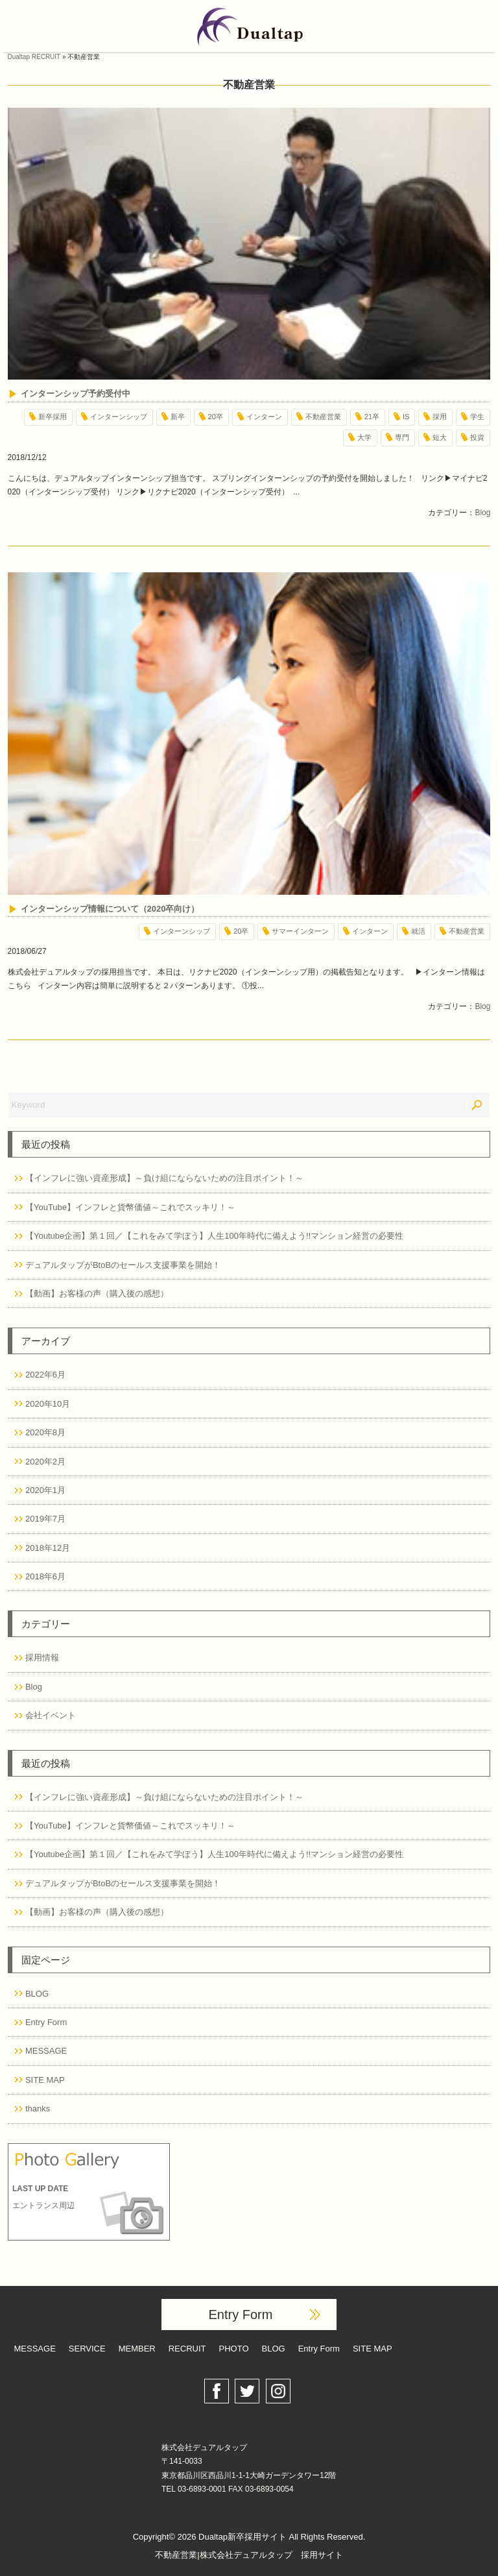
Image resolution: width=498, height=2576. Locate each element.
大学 (364, 437)
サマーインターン (300, 931)
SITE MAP (45, 2080)
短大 (440, 437)
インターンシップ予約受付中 (75, 393)
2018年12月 (47, 1548)
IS (406, 416)
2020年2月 (45, 1461)
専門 (402, 437)
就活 (418, 931)
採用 (440, 416)
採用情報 (42, 1657)
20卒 (215, 416)
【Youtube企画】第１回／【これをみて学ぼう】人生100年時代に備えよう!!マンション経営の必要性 (214, 1236)
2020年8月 (45, 1432)
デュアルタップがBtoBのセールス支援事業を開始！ (122, 1265)
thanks (37, 2108)
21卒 (371, 416)
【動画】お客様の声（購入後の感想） (97, 1293)
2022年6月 (45, 1374)
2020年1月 (45, 1490)
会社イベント (50, 1715)
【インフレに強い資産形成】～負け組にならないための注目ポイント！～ (164, 1178)
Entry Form (46, 2022)
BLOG (37, 1994)
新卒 (178, 416)
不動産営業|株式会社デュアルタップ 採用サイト (248, 2555)
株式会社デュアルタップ (204, 2447)
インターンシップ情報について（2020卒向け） (110, 909)
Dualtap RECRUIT (34, 56)
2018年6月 (45, 1576)
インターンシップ (118, 416)
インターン (264, 416)
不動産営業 (323, 416)
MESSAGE (46, 2051)
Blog (482, 512)
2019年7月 (45, 1519)
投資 (477, 437)
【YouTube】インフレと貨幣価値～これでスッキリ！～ (130, 1207)
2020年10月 (47, 1404)
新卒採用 (52, 416)
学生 (477, 416)
